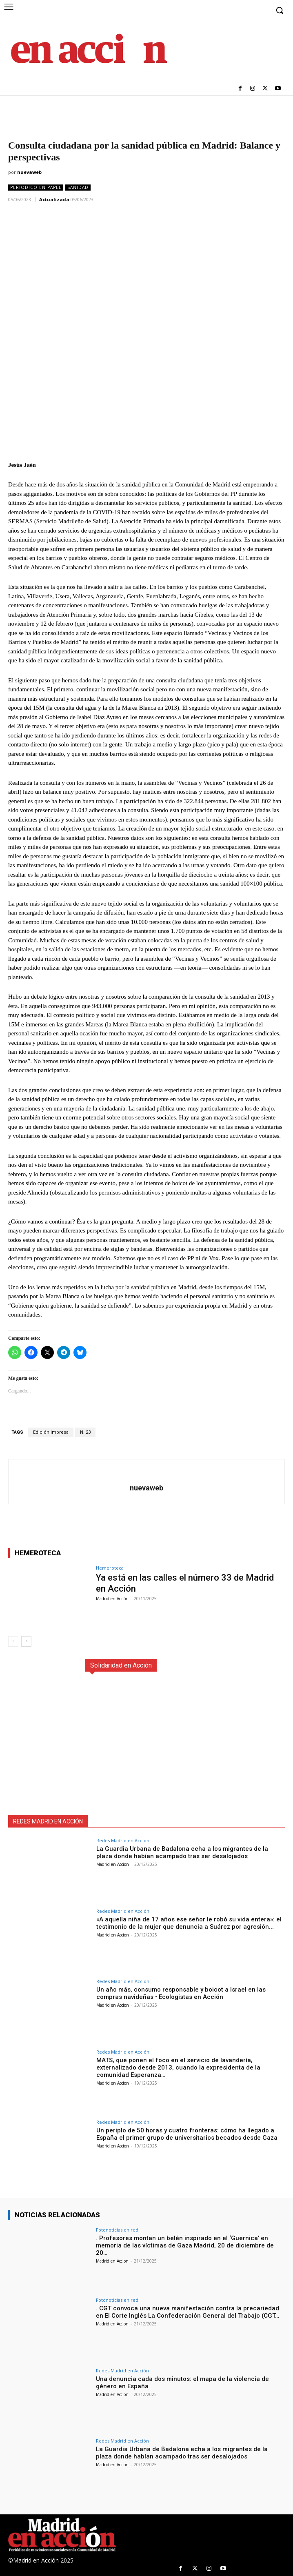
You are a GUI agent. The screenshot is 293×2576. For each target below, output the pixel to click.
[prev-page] (13, 1641)
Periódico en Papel (35, 187)
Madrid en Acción (112, 1598)
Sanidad (78, 187)
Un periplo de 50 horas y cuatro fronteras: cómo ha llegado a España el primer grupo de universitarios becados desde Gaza (186, 2134)
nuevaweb (29, 172)
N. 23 (85, 1432)
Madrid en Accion (112, 1864)
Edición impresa (51, 1432)
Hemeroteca (110, 1568)
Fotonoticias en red (117, 2229)
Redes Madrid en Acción (122, 1840)
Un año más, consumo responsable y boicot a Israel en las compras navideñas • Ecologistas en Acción (181, 1993)
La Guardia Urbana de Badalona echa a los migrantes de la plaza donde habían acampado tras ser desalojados (182, 1852)
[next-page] (26, 1641)
